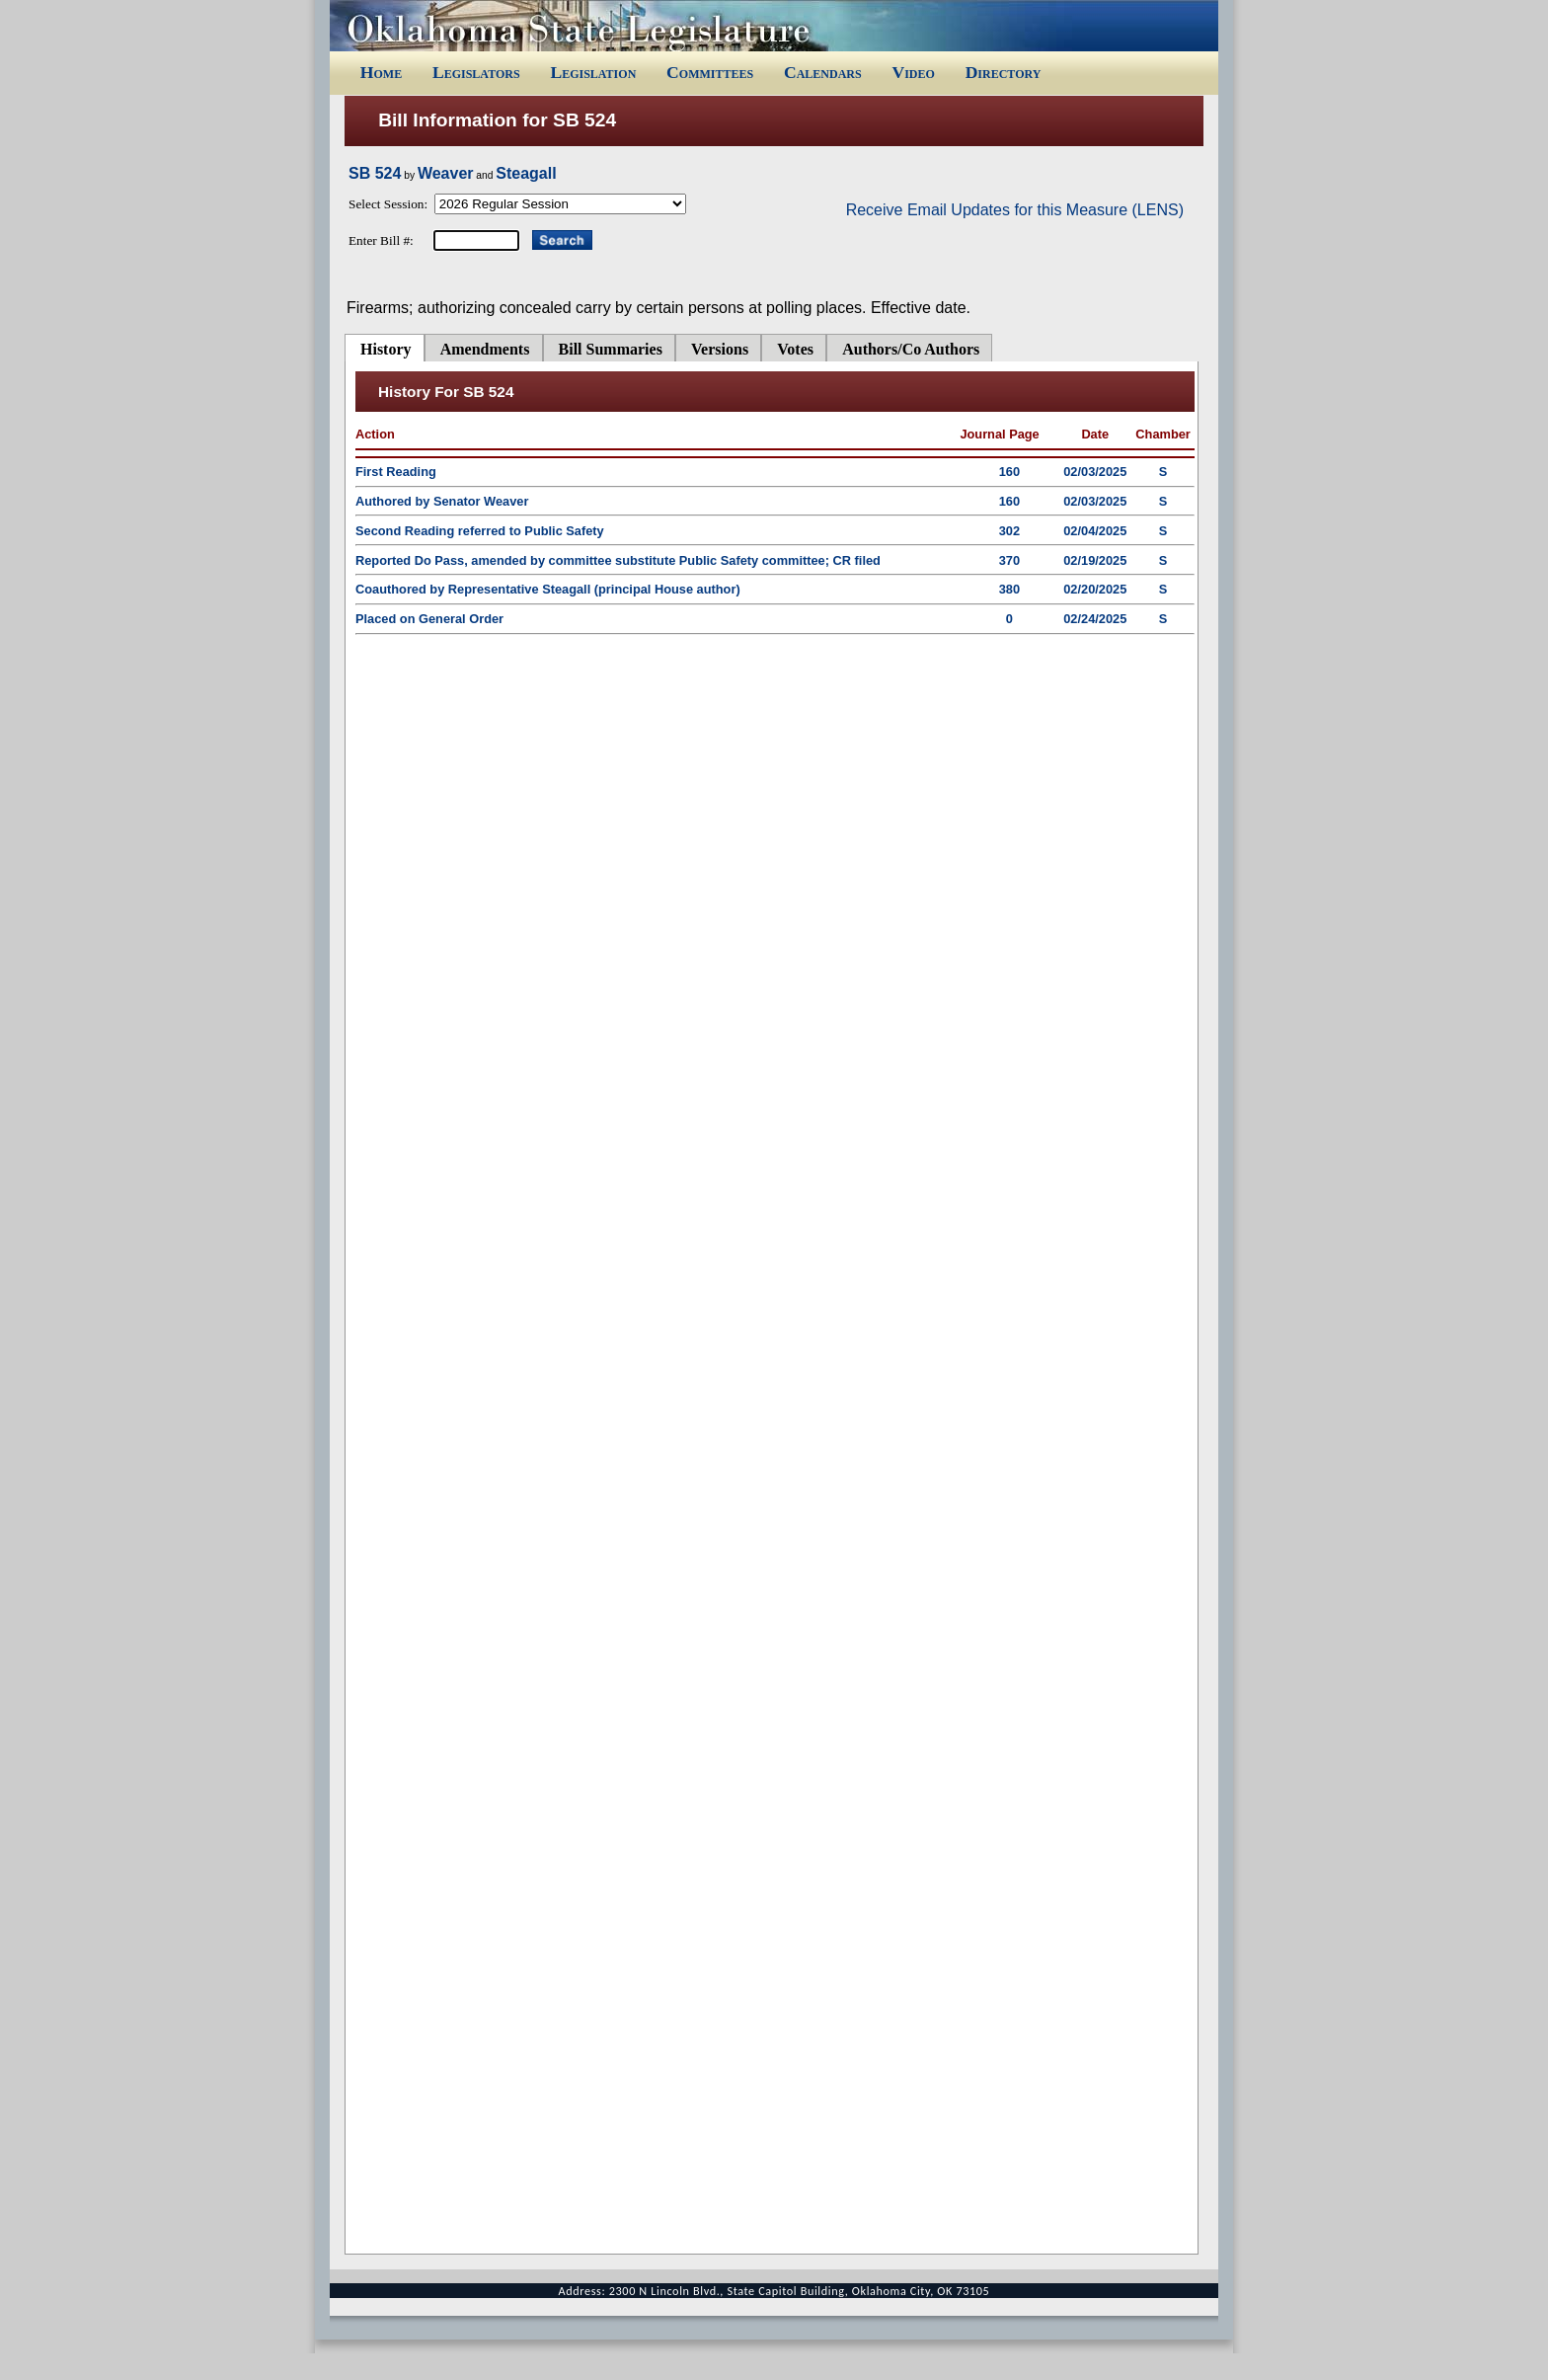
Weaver (446, 173)
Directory (1004, 72)
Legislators (476, 72)
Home (381, 72)
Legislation (593, 72)
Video (912, 72)
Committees (709, 72)
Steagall (526, 173)
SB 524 (374, 173)
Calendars (823, 72)
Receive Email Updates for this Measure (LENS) (1015, 209)
